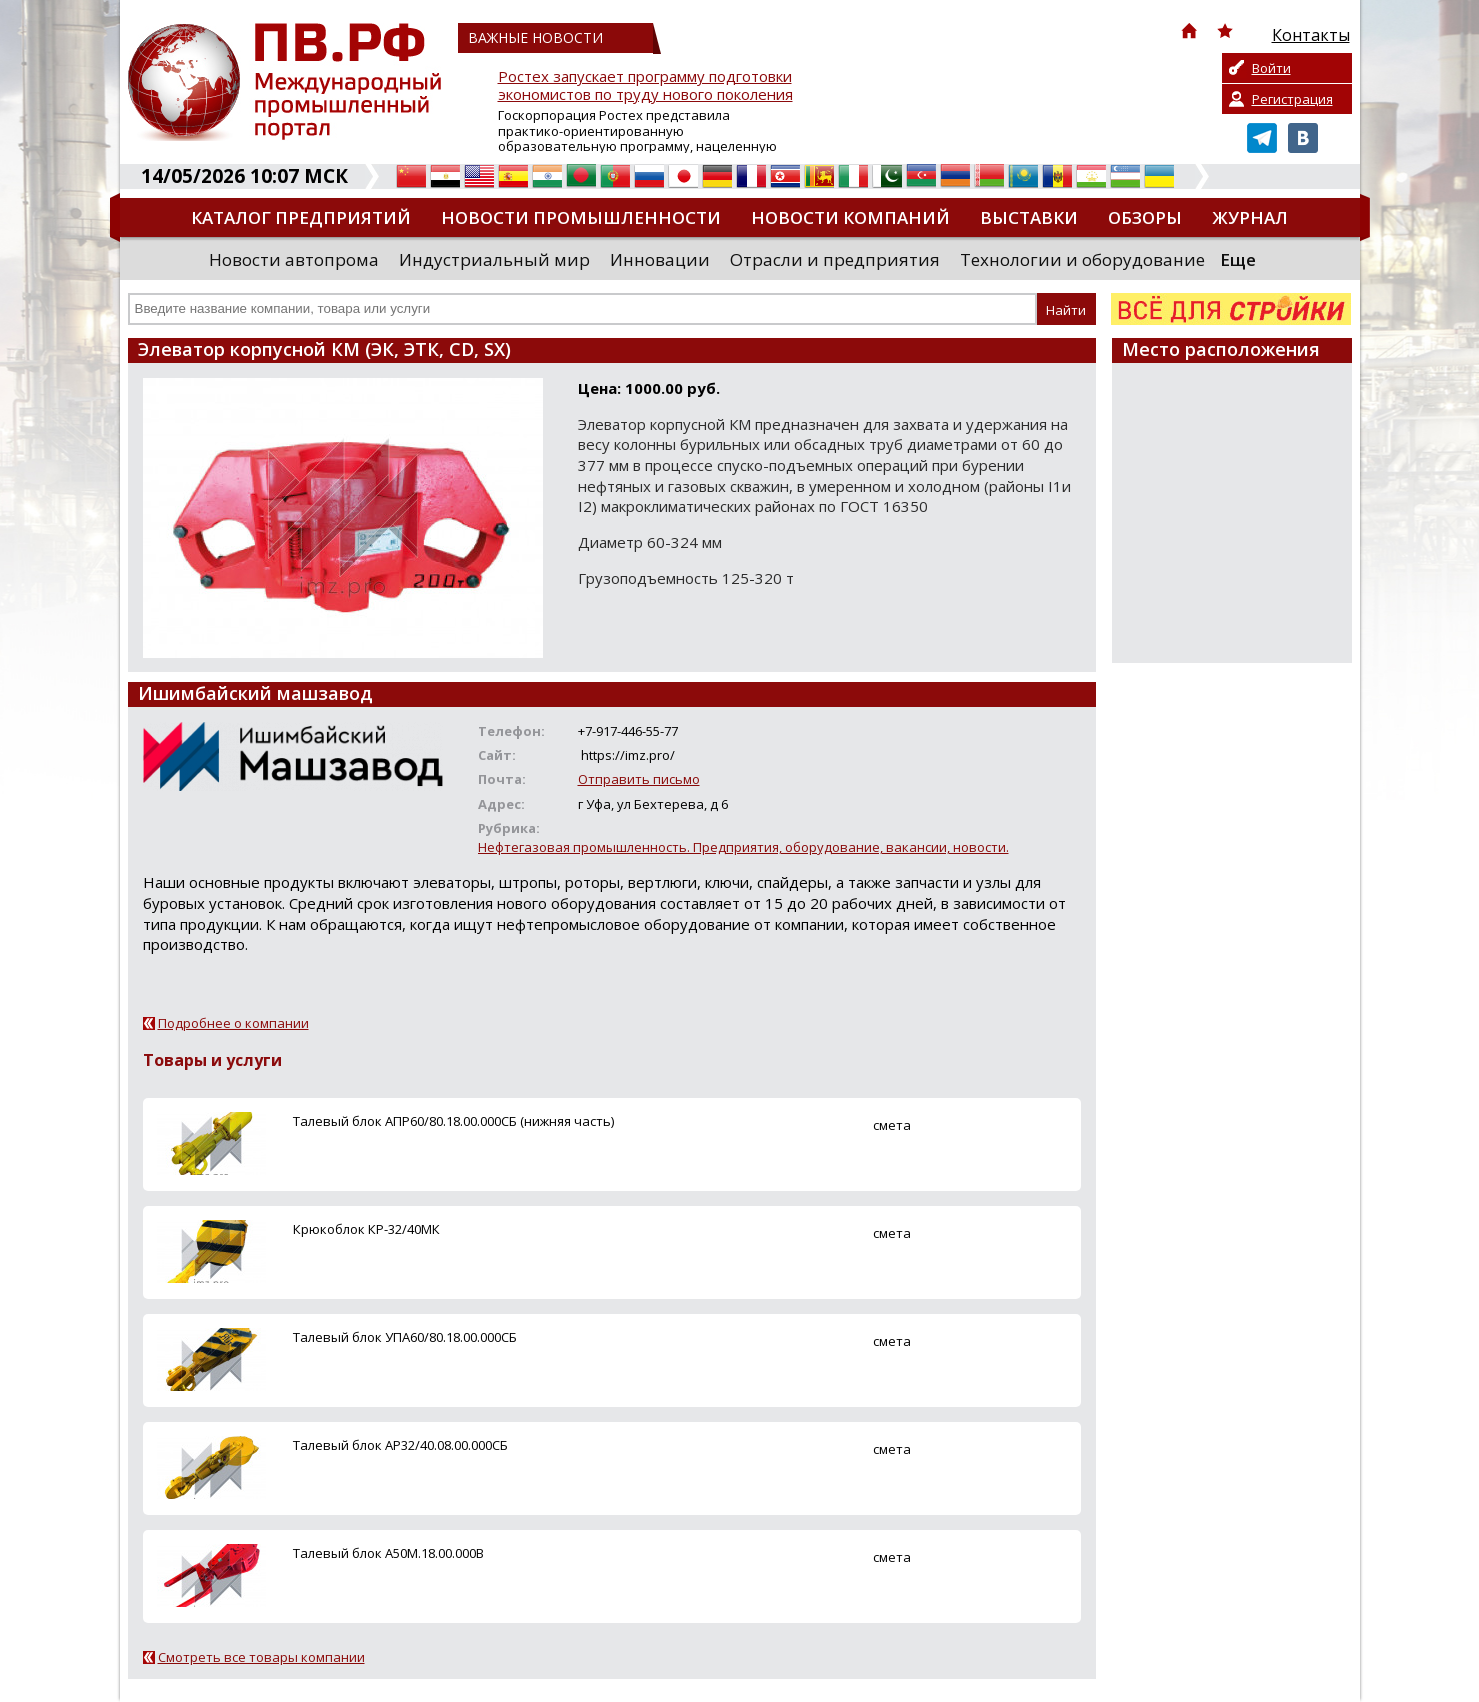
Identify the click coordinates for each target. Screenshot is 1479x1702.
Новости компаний (850, 217)
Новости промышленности (581, 217)
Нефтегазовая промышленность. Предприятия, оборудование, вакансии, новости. (743, 847)
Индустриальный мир (494, 259)
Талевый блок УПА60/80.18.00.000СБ (405, 1337)
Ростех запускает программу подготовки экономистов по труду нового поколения (645, 85)
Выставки (1029, 217)
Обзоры (1145, 217)
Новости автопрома (294, 259)
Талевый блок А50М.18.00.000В (388, 1553)
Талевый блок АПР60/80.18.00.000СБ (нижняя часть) (453, 1121)
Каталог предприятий (301, 217)
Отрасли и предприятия (835, 259)
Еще (1238, 259)
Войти (1271, 68)
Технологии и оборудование (1082, 259)
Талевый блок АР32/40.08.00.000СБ (400, 1445)
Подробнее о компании (233, 1023)
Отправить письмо (639, 779)
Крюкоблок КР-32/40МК (366, 1229)
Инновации (660, 259)
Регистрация (1292, 99)
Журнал (1250, 217)
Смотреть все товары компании (261, 1657)
